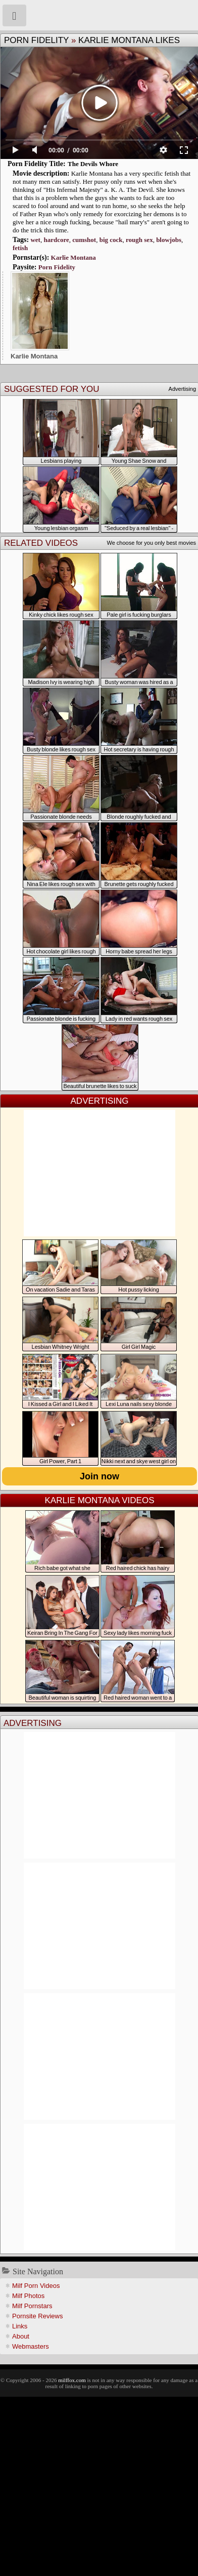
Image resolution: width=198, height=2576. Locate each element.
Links (19, 2326)
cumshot (84, 240)
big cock (111, 240)
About (20, 2336)
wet (35, 240)
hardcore (56, 240)
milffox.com (71, 2380)
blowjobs (168, 240)
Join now (99, 1476)
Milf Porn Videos (36, 2285)
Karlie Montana (73, 257)
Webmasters (30, 2346)
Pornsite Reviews (37, 2316)
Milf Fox (99, 15)
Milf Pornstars (32, 2306)
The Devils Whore (93, 164)
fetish (20, 248)
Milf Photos (28, 2296)
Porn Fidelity (36, 40)
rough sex (139, 240)
